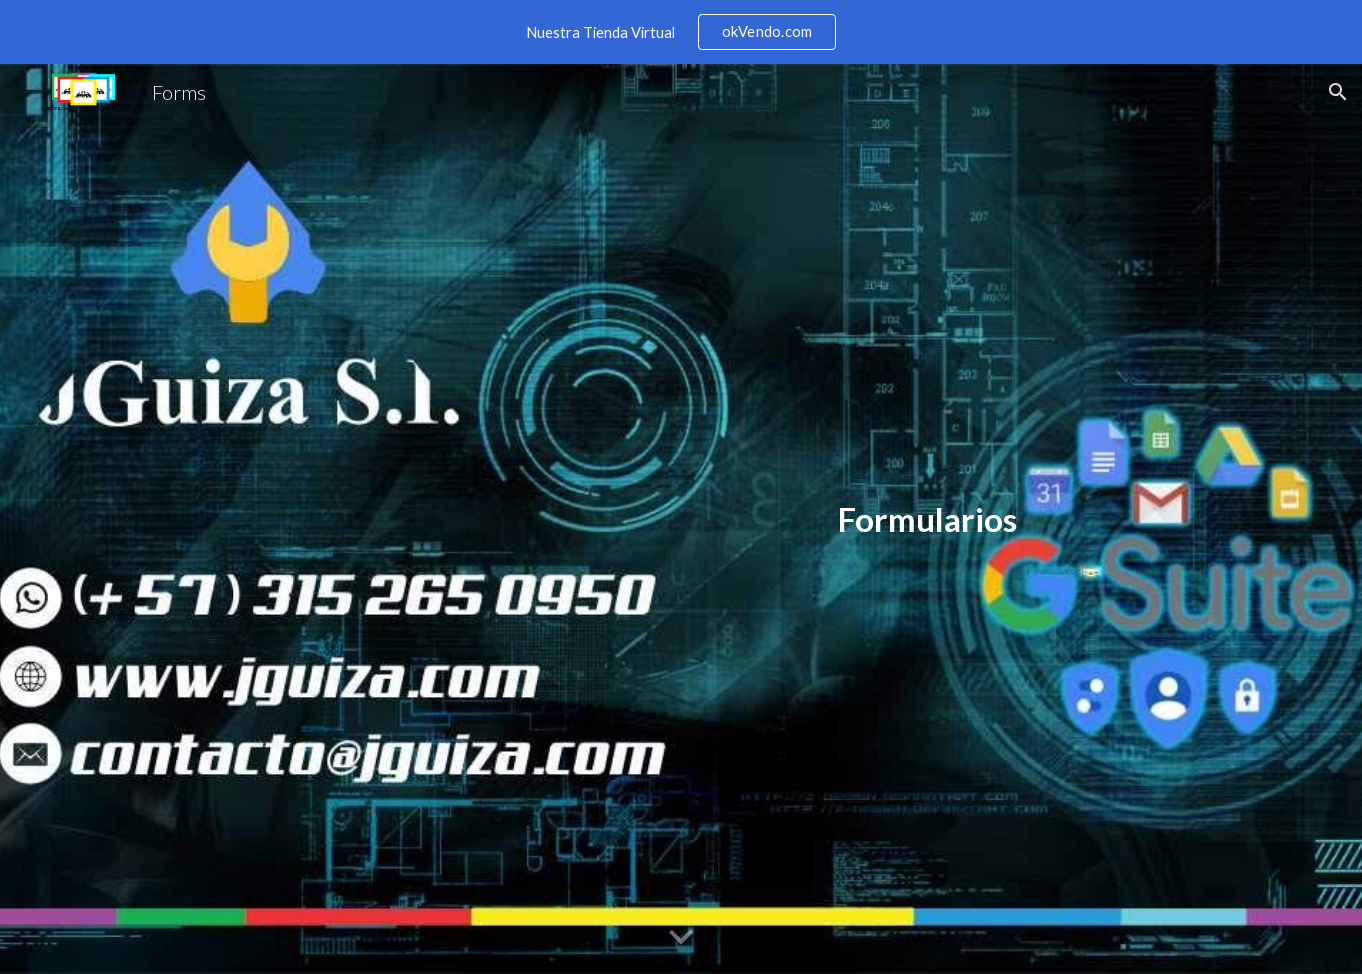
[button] (1338, 92)
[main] (928, 519)
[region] (681, 32)
